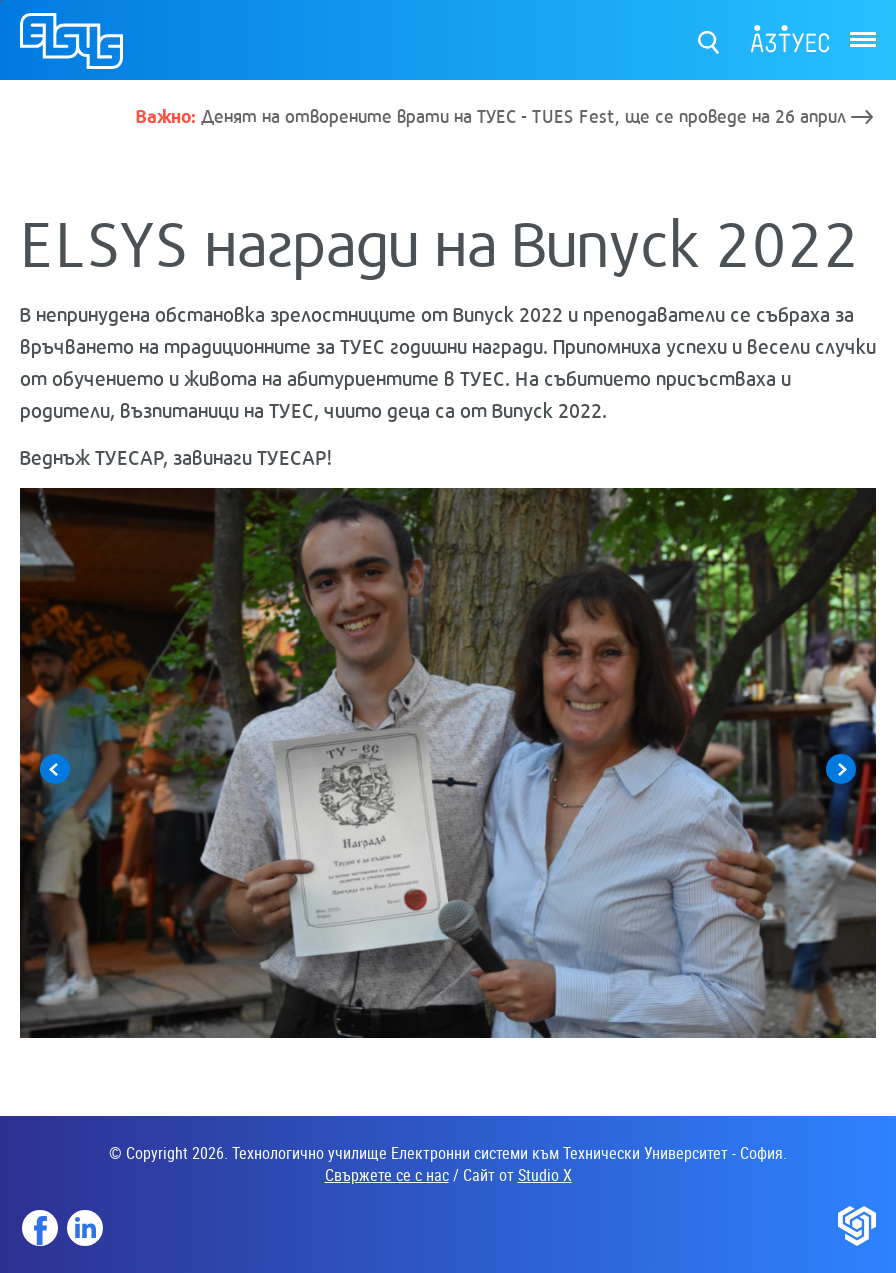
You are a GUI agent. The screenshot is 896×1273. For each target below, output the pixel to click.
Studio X (545, 1175)
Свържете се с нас (387, 1175)
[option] (448, 763)
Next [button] (841, 769)
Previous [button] (55, 769)
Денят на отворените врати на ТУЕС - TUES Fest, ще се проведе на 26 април (491, 115)
